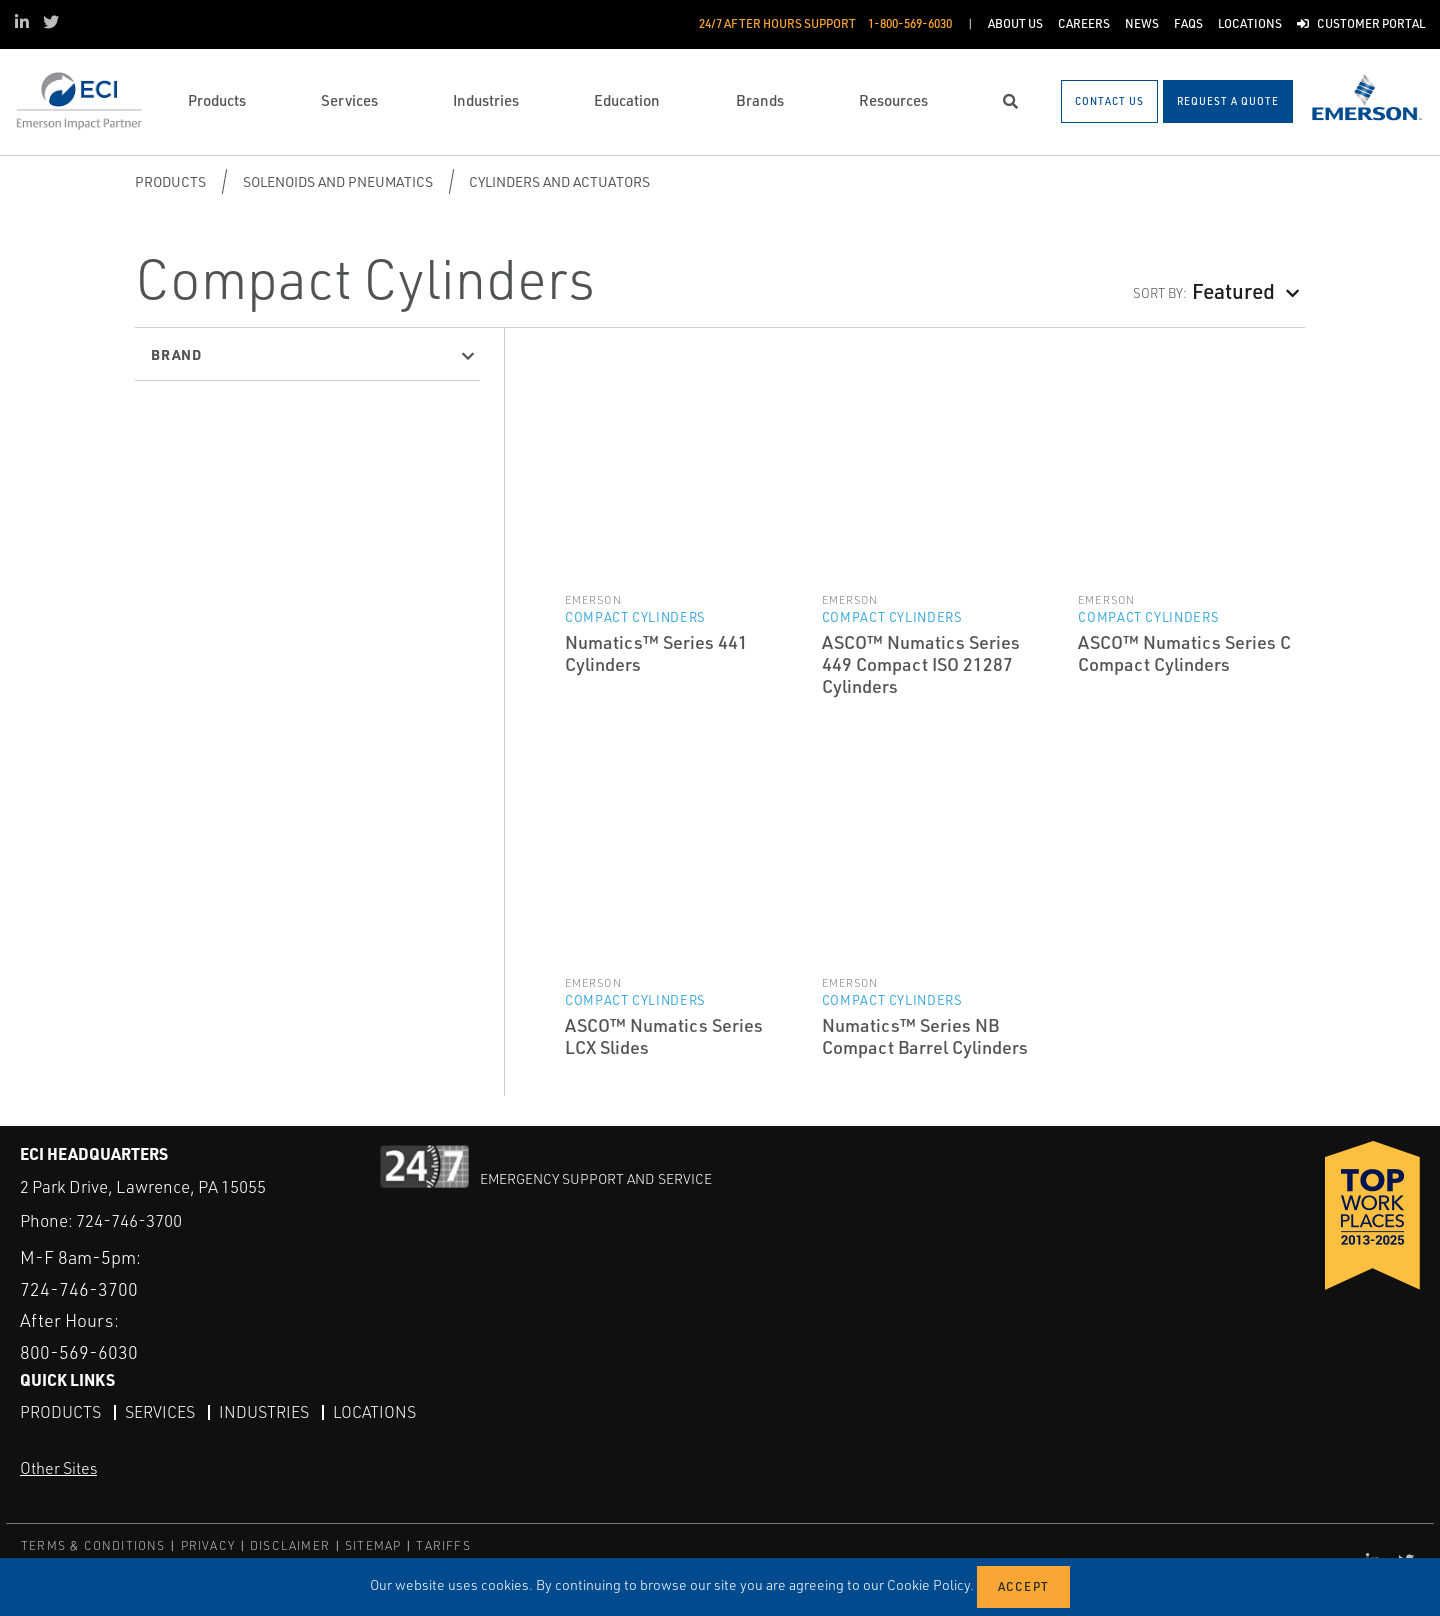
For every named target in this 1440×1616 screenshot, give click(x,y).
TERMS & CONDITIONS (93, 1545)
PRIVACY (208, 1545)
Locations (374, 1412)
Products (170, 181)
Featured (1233, 290)
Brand (176, 354)
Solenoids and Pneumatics (338, 181)
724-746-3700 (129, 1220)
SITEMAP (373, 1545)
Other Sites (58, 1468)
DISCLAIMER (290, 1545)
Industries (264, 1412)
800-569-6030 (79, 1352)
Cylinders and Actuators (559, 181)
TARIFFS (443, 1545)
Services (160, 1412)
